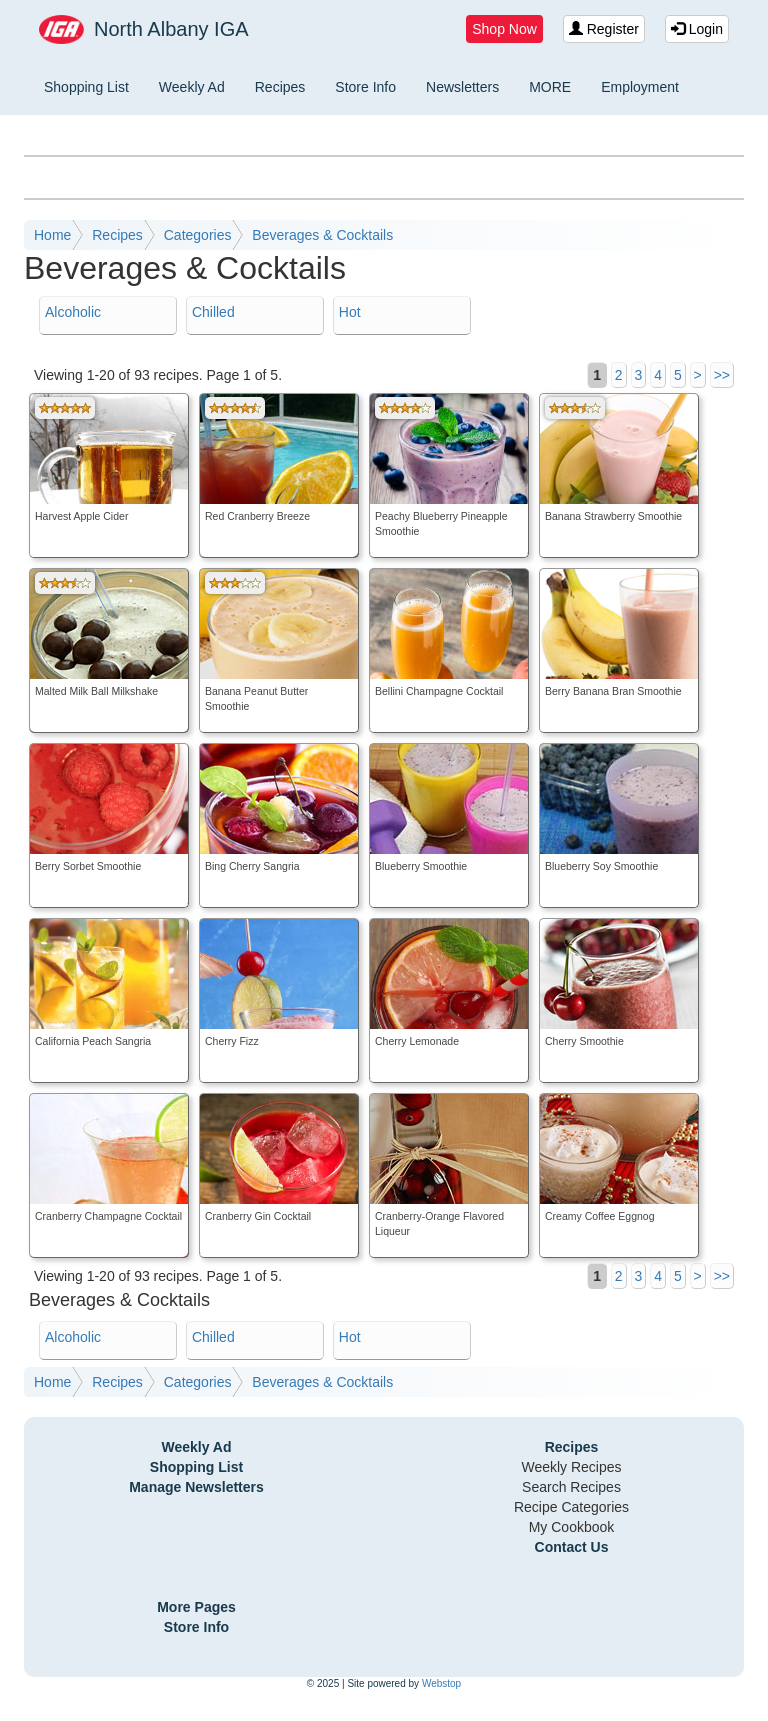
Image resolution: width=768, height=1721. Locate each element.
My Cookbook (572, 1527)
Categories (198, 235)
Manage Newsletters (196, 1487)
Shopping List (86, 87)
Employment (640, 87)
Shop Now (504, 29)
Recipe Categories (571, 1507)
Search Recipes (571, 1487)
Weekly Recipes (571, 1467)
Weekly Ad (192, 87)
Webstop (441, 1683)
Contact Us (572, 1547)
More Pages (196, 1607)
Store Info (365, 87)
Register (604, 29)
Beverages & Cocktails (322, 235)
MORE (550, 87)
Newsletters (462, 87)
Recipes (280, 87)
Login (697, 29)
